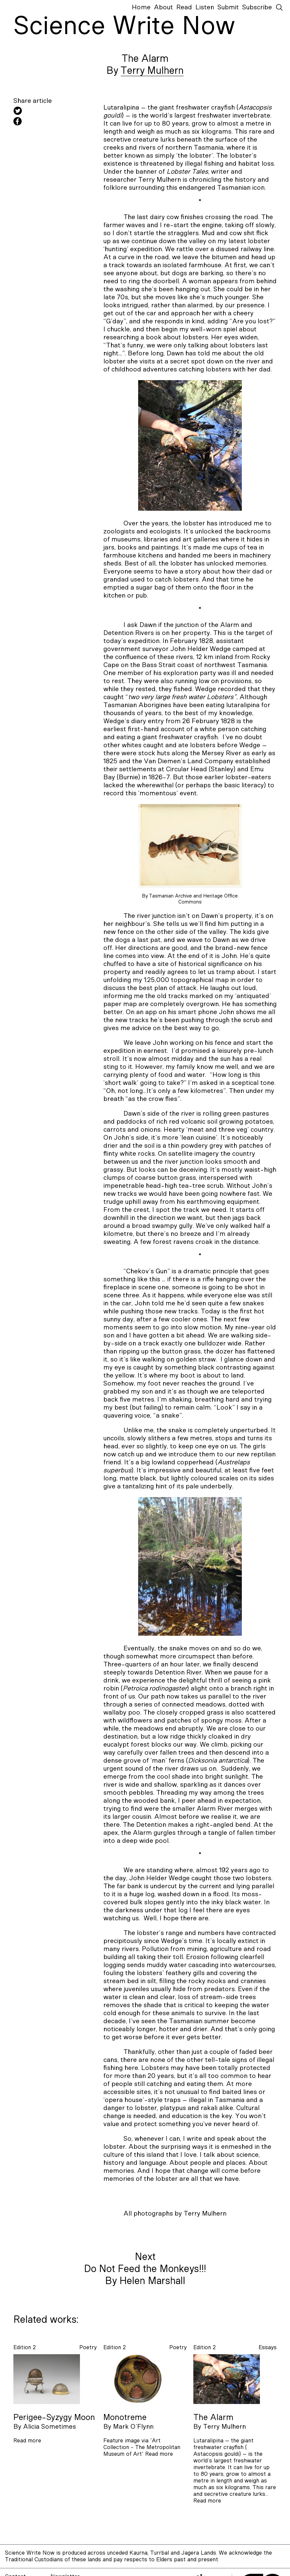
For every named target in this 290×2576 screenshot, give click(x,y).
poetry (88, 2347)
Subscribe (257, 7)
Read (184, 7)
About (163, 7)
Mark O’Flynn (133, 2426)
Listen (204, 7)
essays (268, 2347)
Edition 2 (24, 2347)
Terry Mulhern (152, 71)
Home (141, 7)
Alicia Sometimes (49, 2426)
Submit (228, 7)
